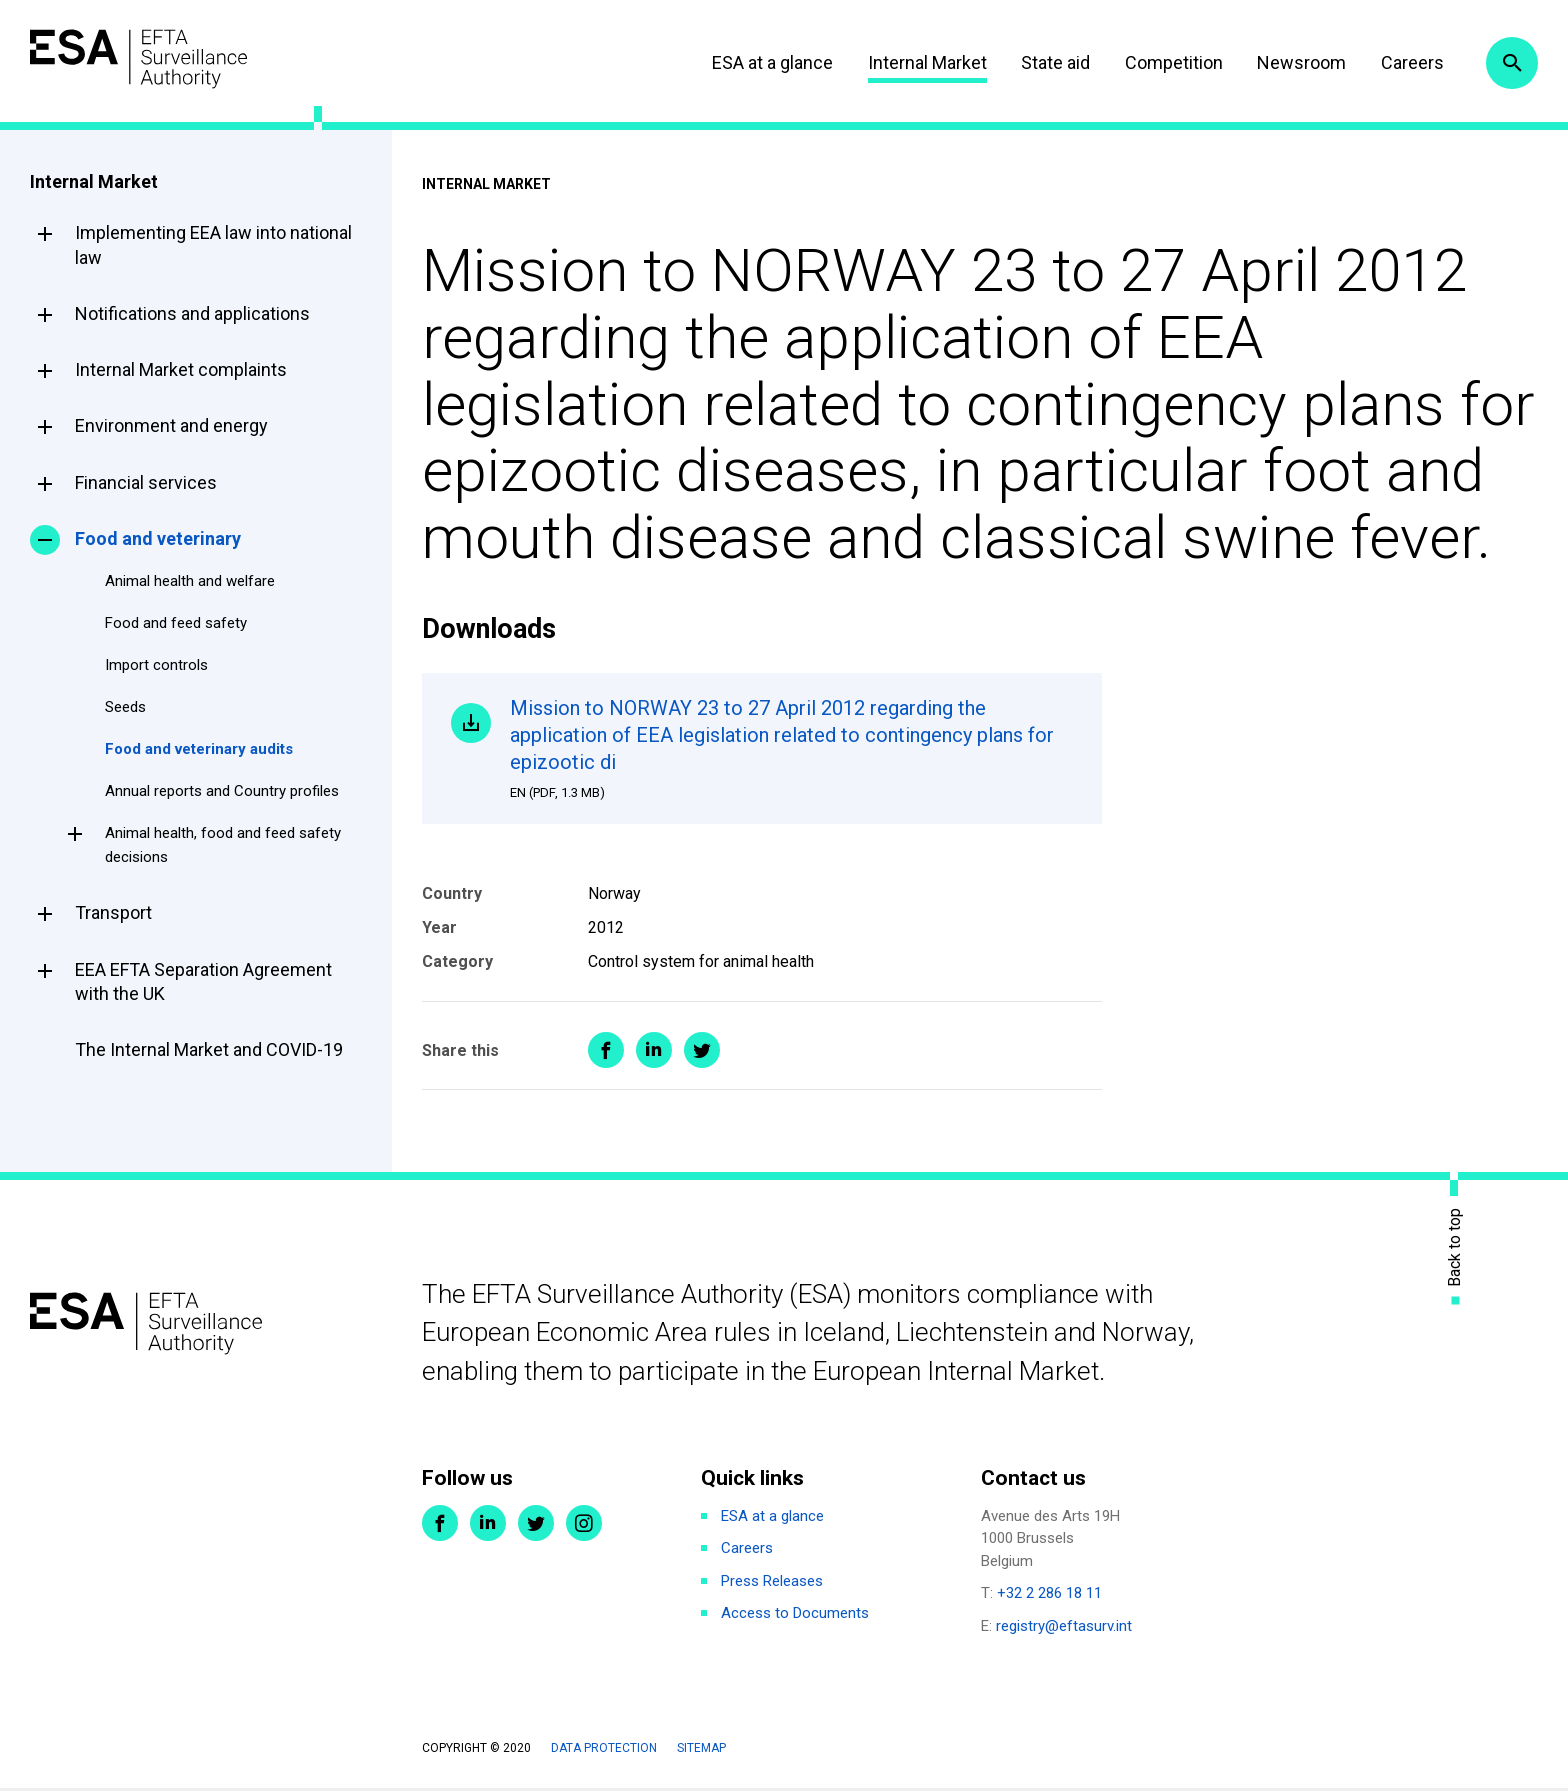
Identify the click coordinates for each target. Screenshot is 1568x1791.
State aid (1051, 62)
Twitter (536, 1525)
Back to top (1455, 1249)
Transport (113, 912)
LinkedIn (488, 1525)
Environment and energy (171, 425)
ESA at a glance (768, 62)
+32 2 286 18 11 (1049, 1595)
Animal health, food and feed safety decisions (223, 845)
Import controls (156, 665)
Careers (1407, 62)
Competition (1169, 62)
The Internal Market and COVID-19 (209, 1049)
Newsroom (1297, 62)
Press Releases (772, 1583)
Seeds (125, 707)
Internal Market (922, 62)
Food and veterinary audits (199, 749)
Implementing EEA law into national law (213, 244)
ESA (146, 59)
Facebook (440, 1525)
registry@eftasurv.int (1064, 1628)
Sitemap (701, 1750)
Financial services (146, 482)
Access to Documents (795, 1615)
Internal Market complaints (181, 369)
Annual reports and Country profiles (222, 791)
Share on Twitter (702, 1053)
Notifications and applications (192, 313)
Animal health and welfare (190, 581)
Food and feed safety (176, 623)
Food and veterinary (158, 538)
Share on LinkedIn (654, 1053)
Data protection (604, 1750)
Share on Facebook (606, 1053)
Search (1511, 63)
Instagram (584, 1525)
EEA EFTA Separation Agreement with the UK (203, 981)
